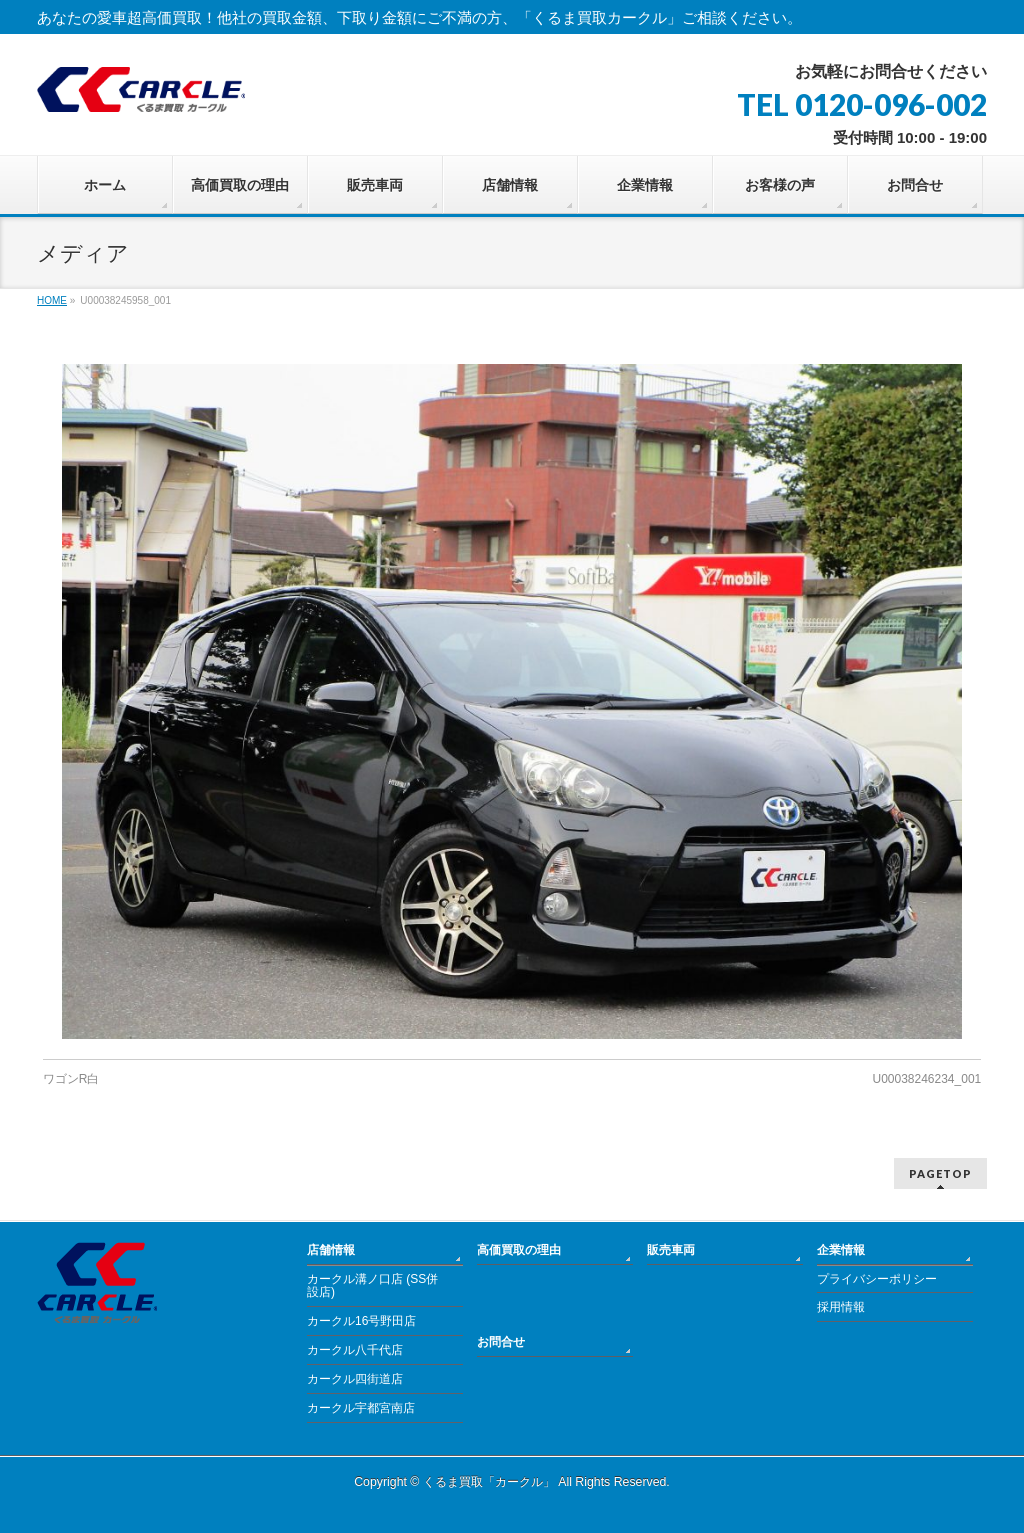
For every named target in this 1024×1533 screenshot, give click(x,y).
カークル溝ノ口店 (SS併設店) (372, 1286)
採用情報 (841, 1307)
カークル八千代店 (355, 1350)
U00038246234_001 (926, 1079)
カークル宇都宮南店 (361, 1408)
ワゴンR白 (71, 1079)
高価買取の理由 (519, 1250)
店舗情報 (331, 1250)
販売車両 (671, 1250)
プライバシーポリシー (877, 1279)
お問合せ (501, 1342)
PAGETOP (940, 1173)
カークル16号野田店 (361, 1321)
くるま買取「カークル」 (489, 1482)
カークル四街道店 (355, 1379)
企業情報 (841, 1250)
